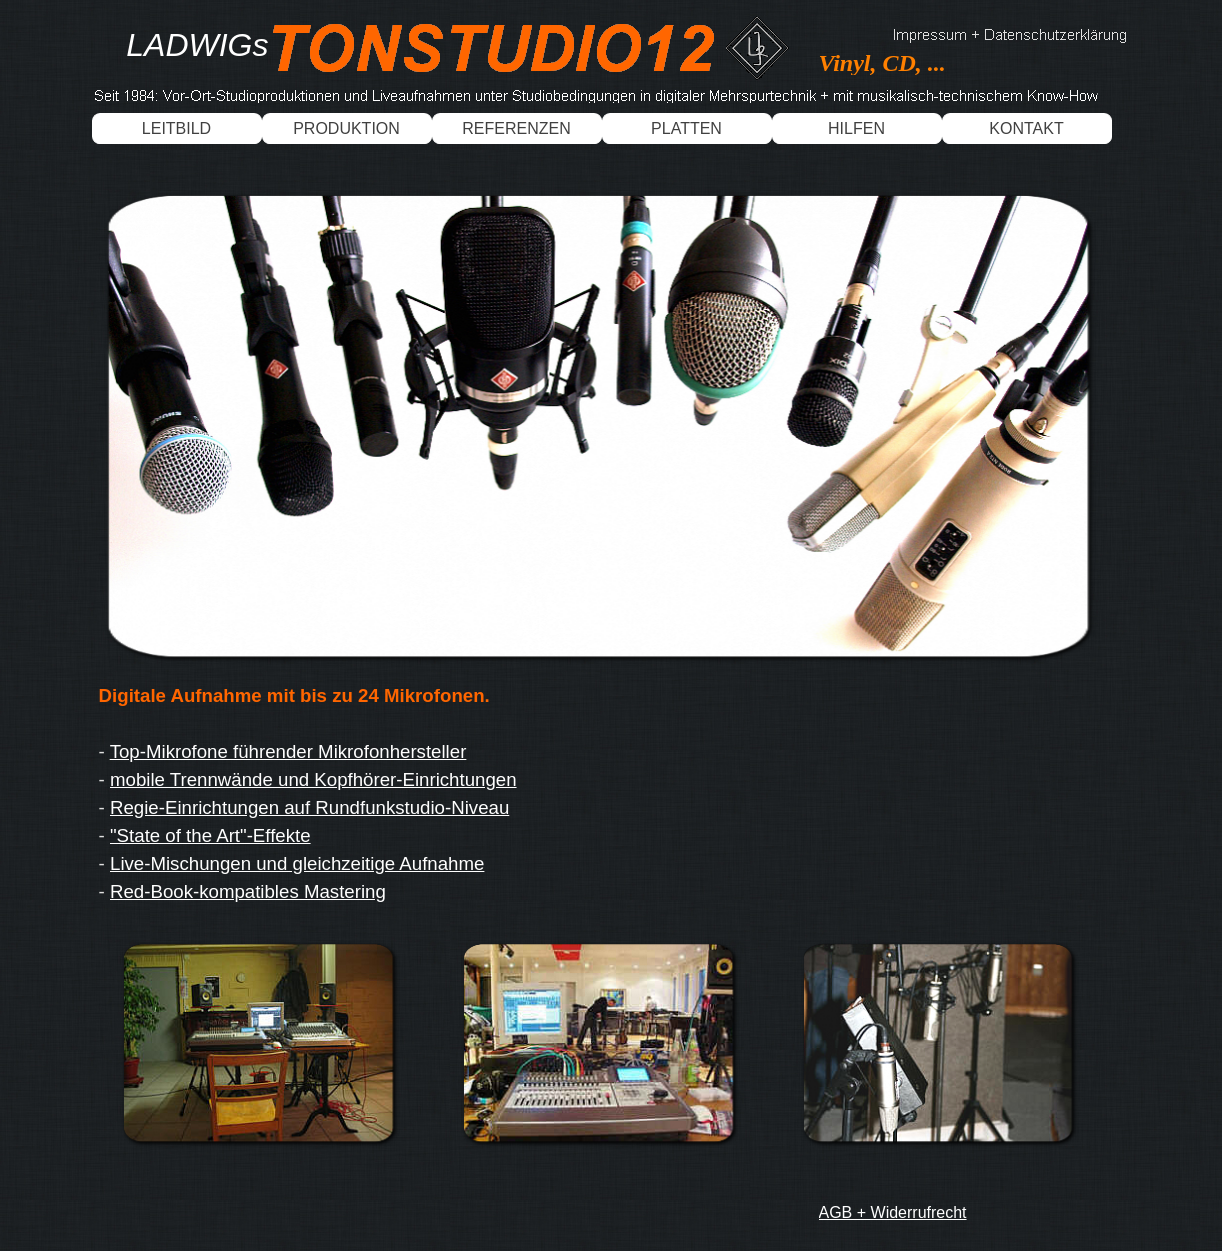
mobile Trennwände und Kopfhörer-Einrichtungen (313, 779)
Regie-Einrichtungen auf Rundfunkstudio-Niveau (309, 807)
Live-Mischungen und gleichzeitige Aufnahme (297, 863)
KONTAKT (1026, 128)
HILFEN (856, 128)
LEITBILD (176, 128)
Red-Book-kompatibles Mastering (248, 891)
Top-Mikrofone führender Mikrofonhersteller (288, 751)
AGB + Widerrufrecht (893, 1212)
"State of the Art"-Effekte (210, 835)
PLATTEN (686, 128)
